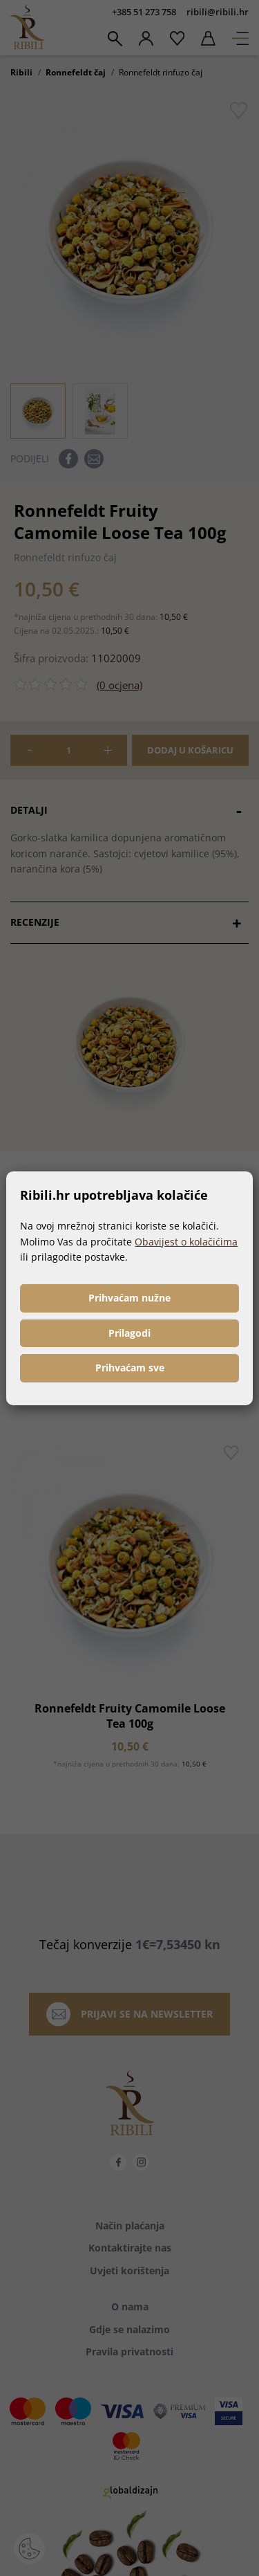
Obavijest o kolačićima (186, 1241)
